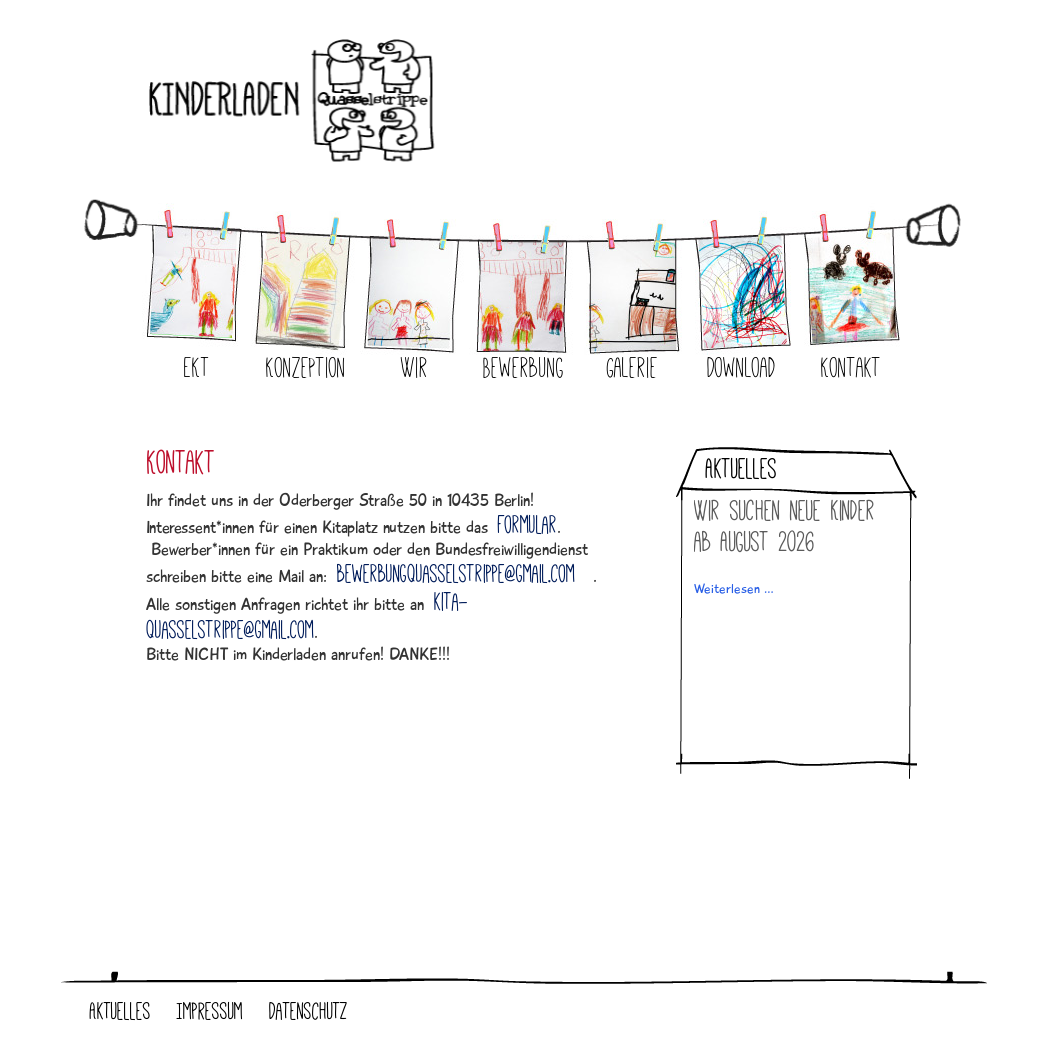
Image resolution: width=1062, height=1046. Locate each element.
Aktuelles (120, 1011)
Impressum (210, 1011)
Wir (414, 367)
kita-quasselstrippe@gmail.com (307, 616)
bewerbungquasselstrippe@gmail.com (456, 574)
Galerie (632, 367)
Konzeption (306, 367)
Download (741, 367)
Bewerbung (523, 367)
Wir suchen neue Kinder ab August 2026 (784, 526)
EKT (197, 367)
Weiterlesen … (734, 588)
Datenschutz (308, 1011)
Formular (527, 525)
